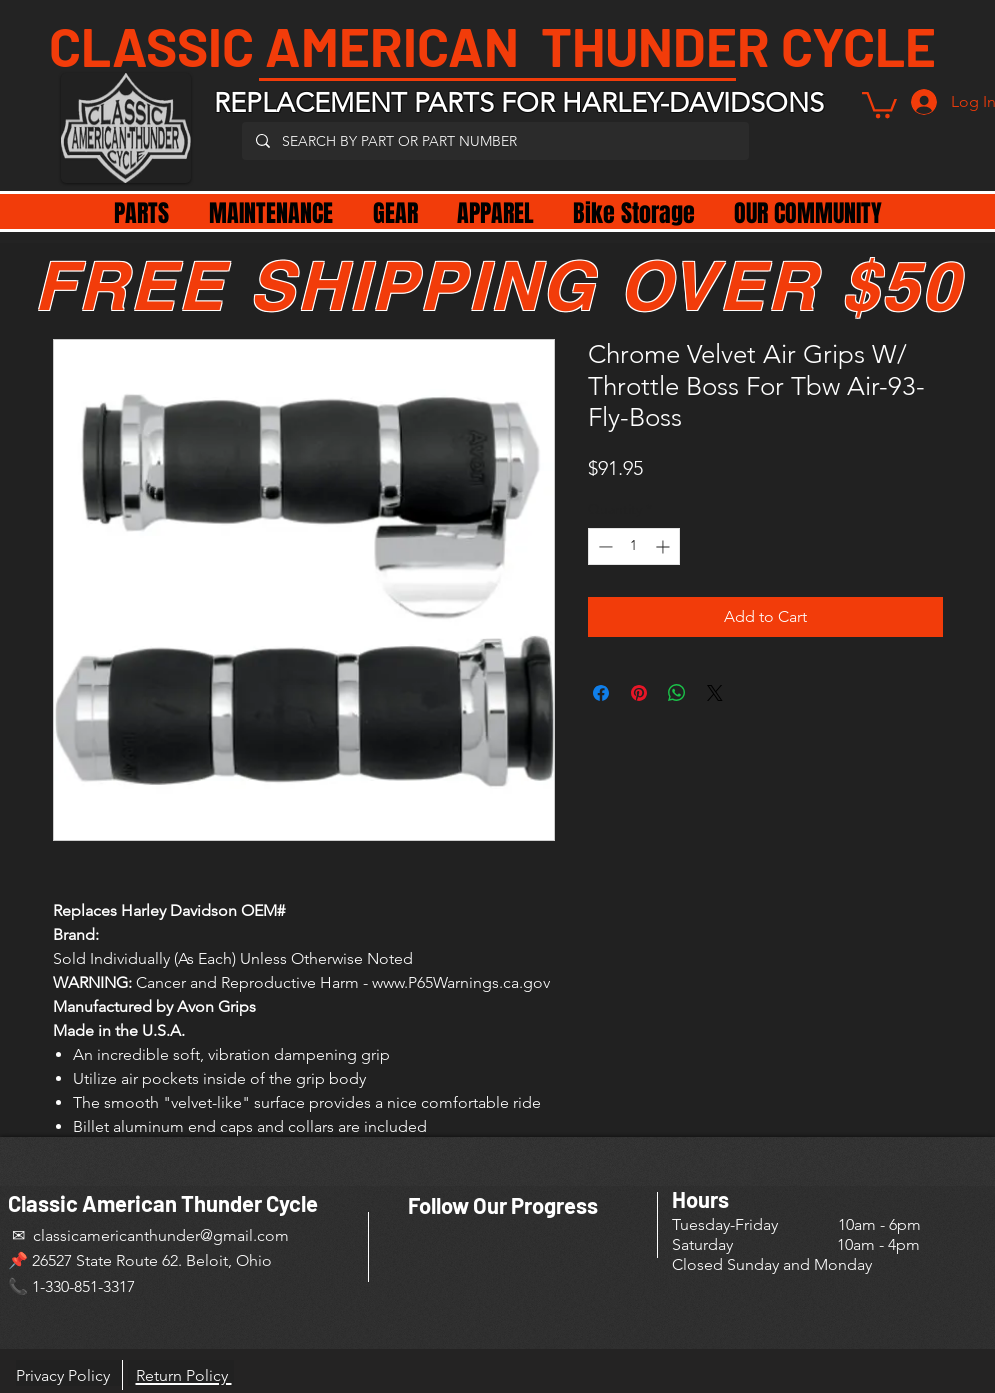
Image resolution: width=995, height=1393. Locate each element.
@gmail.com (244, 1235)
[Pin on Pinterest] (639, 693)
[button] (879, 103)
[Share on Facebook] (601, 693)
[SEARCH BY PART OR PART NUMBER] (494, 141)
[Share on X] (715, 693)
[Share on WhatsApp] (677, 693)
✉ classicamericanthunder (104, 1235)
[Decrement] (603, 546)
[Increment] (664, 546)
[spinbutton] (634, 546)
